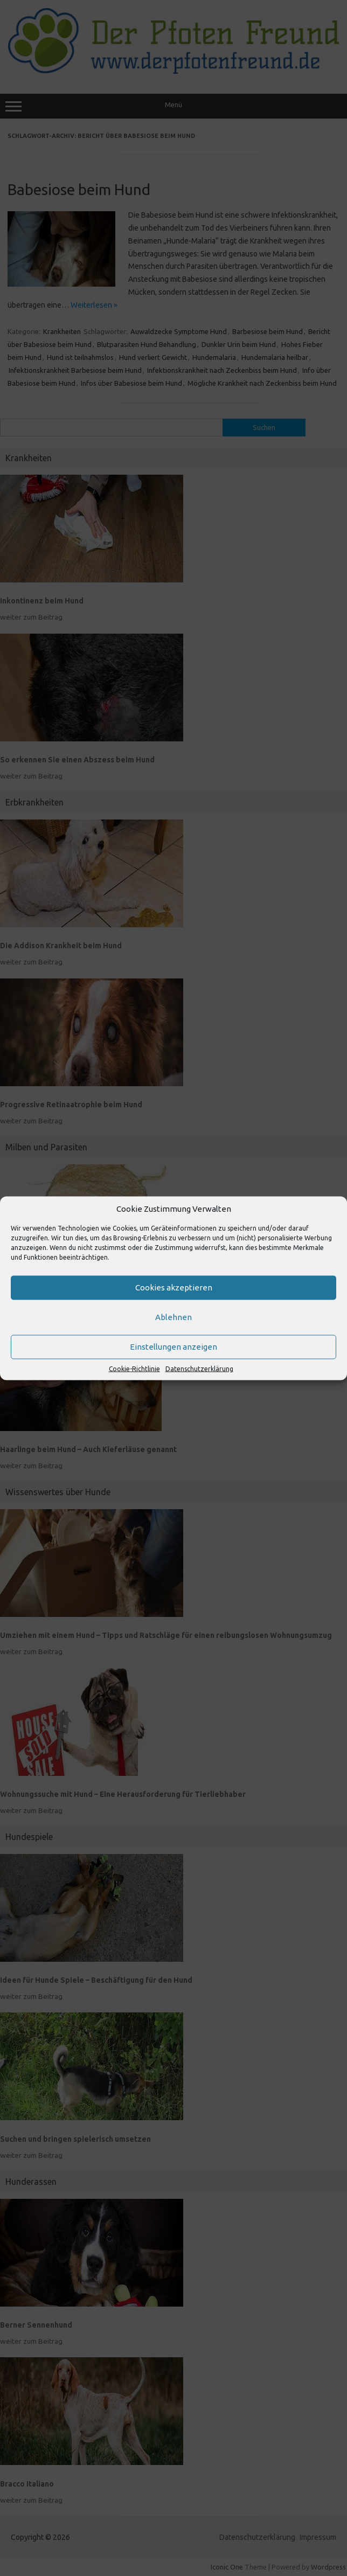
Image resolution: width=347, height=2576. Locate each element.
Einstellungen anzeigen (173, 1346)
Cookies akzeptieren (173, 1287)
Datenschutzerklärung (199, 1368)
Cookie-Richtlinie (134, 1368)
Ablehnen (173, 1317)
